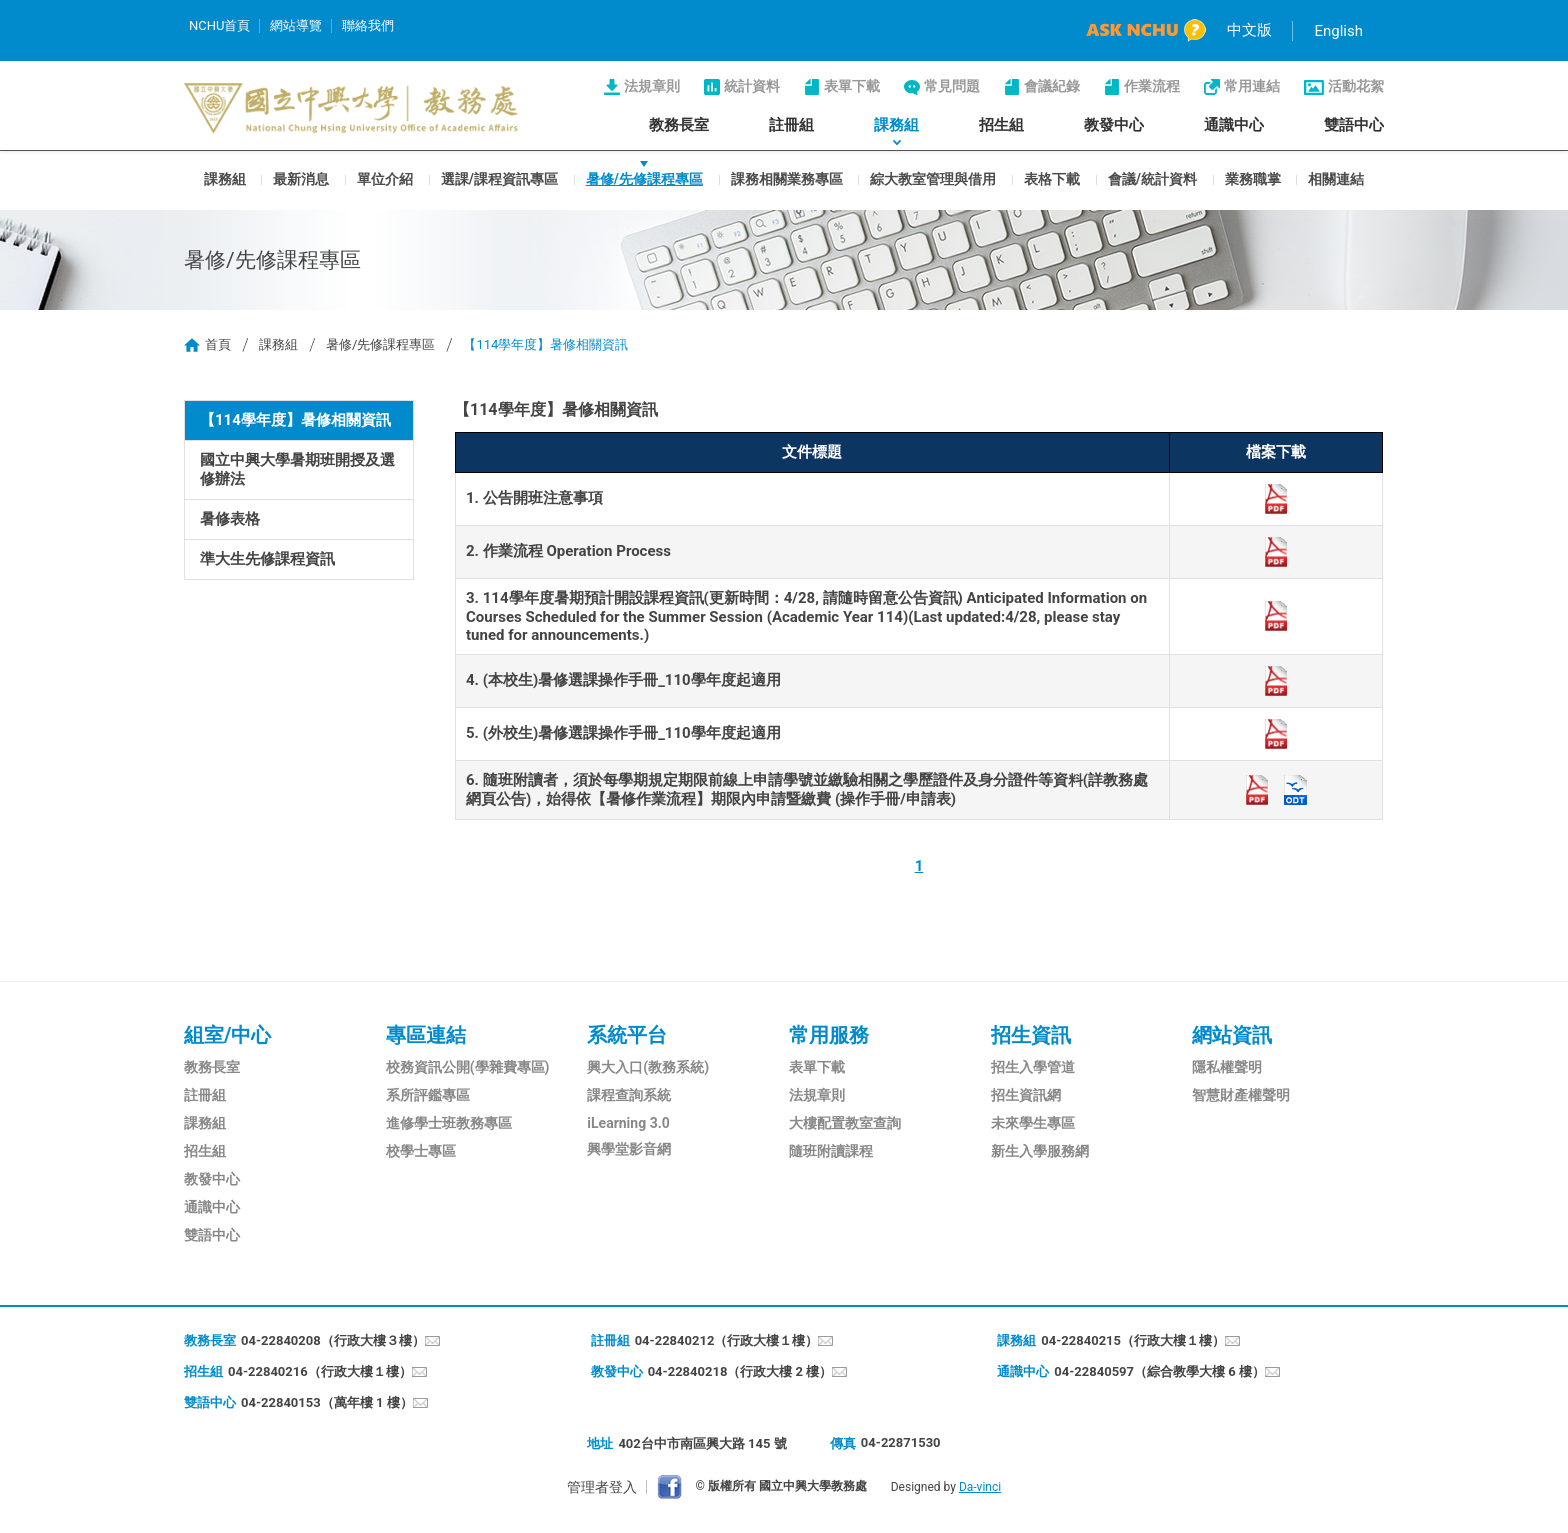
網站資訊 (1232, 1035)
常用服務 (829, 1035)
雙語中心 (1354, 125)
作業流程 (1152, 86)
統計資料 (752, 86)
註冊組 (791, 125)
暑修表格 (230, 519)
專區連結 (426, 1035)
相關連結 (1336, 178)
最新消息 (301, 178)
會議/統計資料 (1152, 178)
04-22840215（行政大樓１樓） (1133, 1340)
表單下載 (852, 86)
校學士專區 (421, 1151)
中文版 (1249, 30)
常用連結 (1252, 86)
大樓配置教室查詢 (845, 1123)
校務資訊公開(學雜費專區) (468, 1067)
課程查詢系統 (629, 1095)
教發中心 (1114, 125)
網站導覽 (296, 25)
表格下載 (1052, 178)
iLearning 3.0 (628, 1123)
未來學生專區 (1033, 1123)
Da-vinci (980, 1487)
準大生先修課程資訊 (267, 559)
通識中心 (1234, 125)
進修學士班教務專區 (449, 1123)
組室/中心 (227, 1035)
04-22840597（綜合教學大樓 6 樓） (1159, 1371)
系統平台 (627, 1035)
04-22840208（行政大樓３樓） (333, 1340)
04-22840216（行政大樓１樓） (320, 1371)
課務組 (896, 125)
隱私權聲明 (1227, 1067)
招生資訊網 (1026, 1095)
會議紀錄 (1052, 86)
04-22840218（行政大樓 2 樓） (740, 1371)
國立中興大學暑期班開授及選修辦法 (297, 469)
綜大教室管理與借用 (933, 178)
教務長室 (679, 125)
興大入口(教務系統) (648, 1067)
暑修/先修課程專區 (644, 178)
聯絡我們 (368, 25)
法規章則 (652, 86)
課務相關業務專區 (787, 178)
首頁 (218, 344)
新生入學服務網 (1040, 1151)
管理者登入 (602, 1487)
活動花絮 (1356, 86)
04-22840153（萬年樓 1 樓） (327, 1402)
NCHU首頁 (219, 25)
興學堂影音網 (629, 1149)
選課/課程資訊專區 (499, 178)
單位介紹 (385, 178)
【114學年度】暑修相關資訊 (295, 420)
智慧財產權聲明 (1241, 1095)
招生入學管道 (1033, 1067)
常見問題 (952, 86)
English (1338, 31)
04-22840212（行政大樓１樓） (727, 1340)
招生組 (1001, 125)
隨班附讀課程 (831, 1151)
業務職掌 (1253, 178)
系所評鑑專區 (428, 1095)
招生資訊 (1031, 1035)
